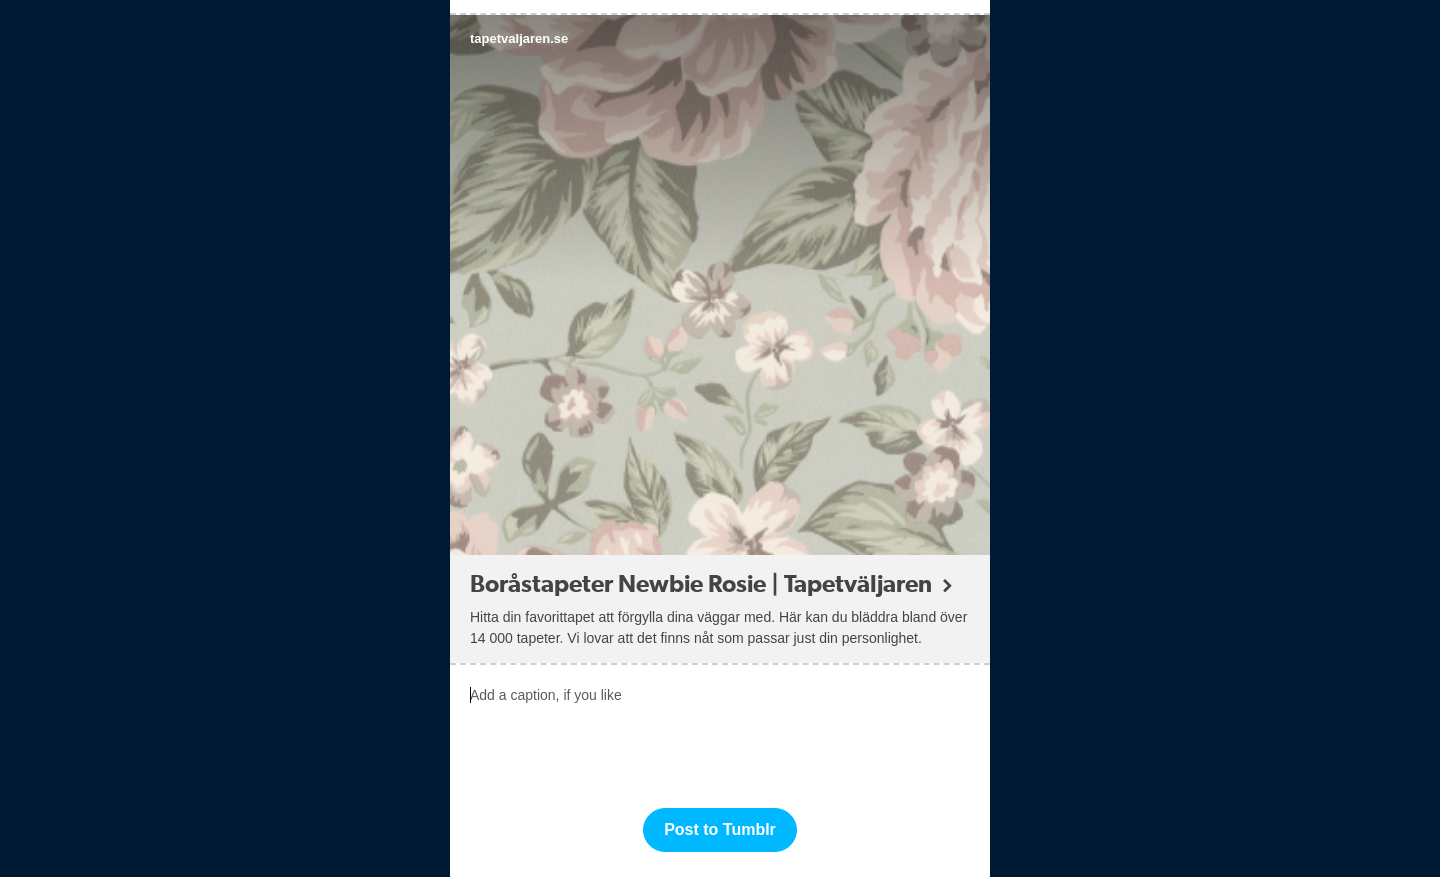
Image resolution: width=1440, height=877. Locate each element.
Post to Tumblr (720, 829)
